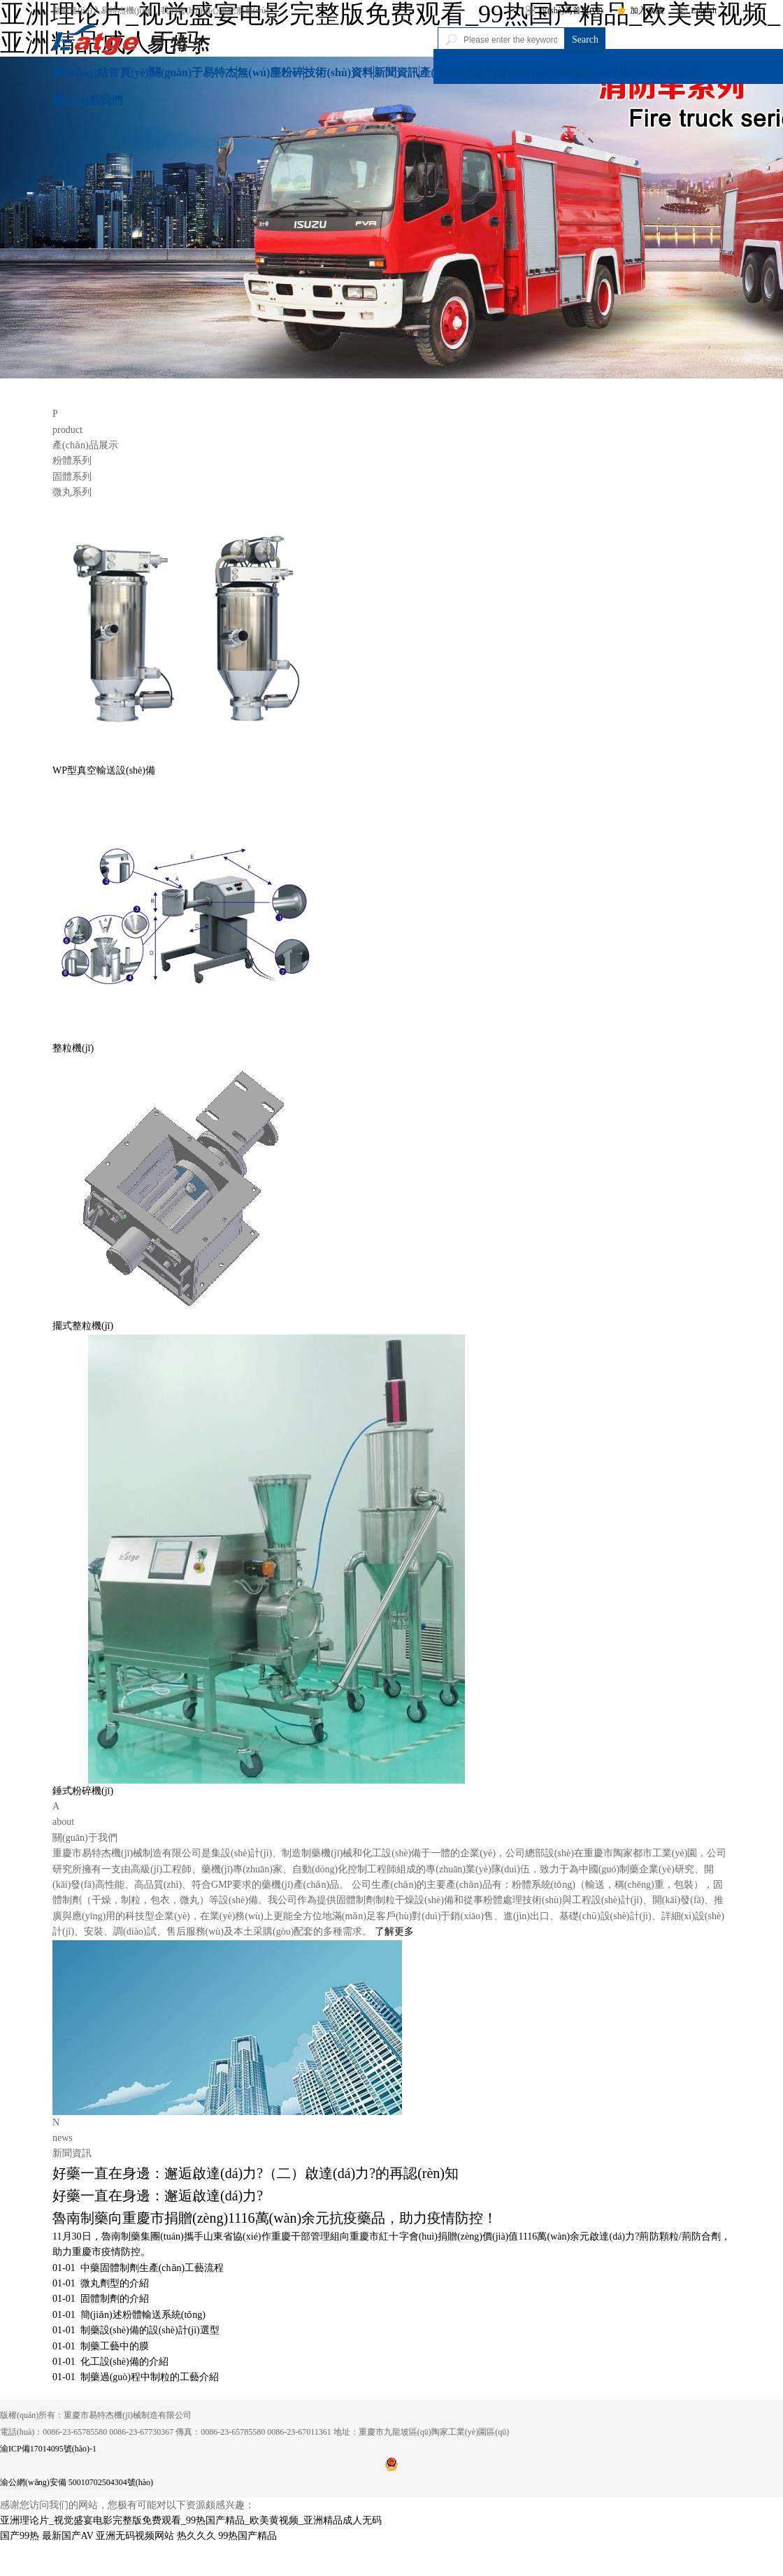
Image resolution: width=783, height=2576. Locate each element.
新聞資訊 (396, 72)
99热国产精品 (247, 2536)
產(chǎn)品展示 (457, 72)
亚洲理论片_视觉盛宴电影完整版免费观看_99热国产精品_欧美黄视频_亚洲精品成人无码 (191, 2520)
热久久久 (196, 2536)
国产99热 (19, 2536)
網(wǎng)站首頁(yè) (100, 72)
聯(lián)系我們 (87, 100)
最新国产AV (68, 2536)
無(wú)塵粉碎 (270, 72)
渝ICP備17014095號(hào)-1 (48, 2449)
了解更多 (394, 1931)
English (697, 10)
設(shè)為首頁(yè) (564, 10)
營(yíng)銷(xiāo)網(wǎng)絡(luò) (574, 72)
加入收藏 (640, 10)
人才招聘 (675, 72)
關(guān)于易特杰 (193, 72)
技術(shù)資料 (338, 72)
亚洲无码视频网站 (135, 2536)
